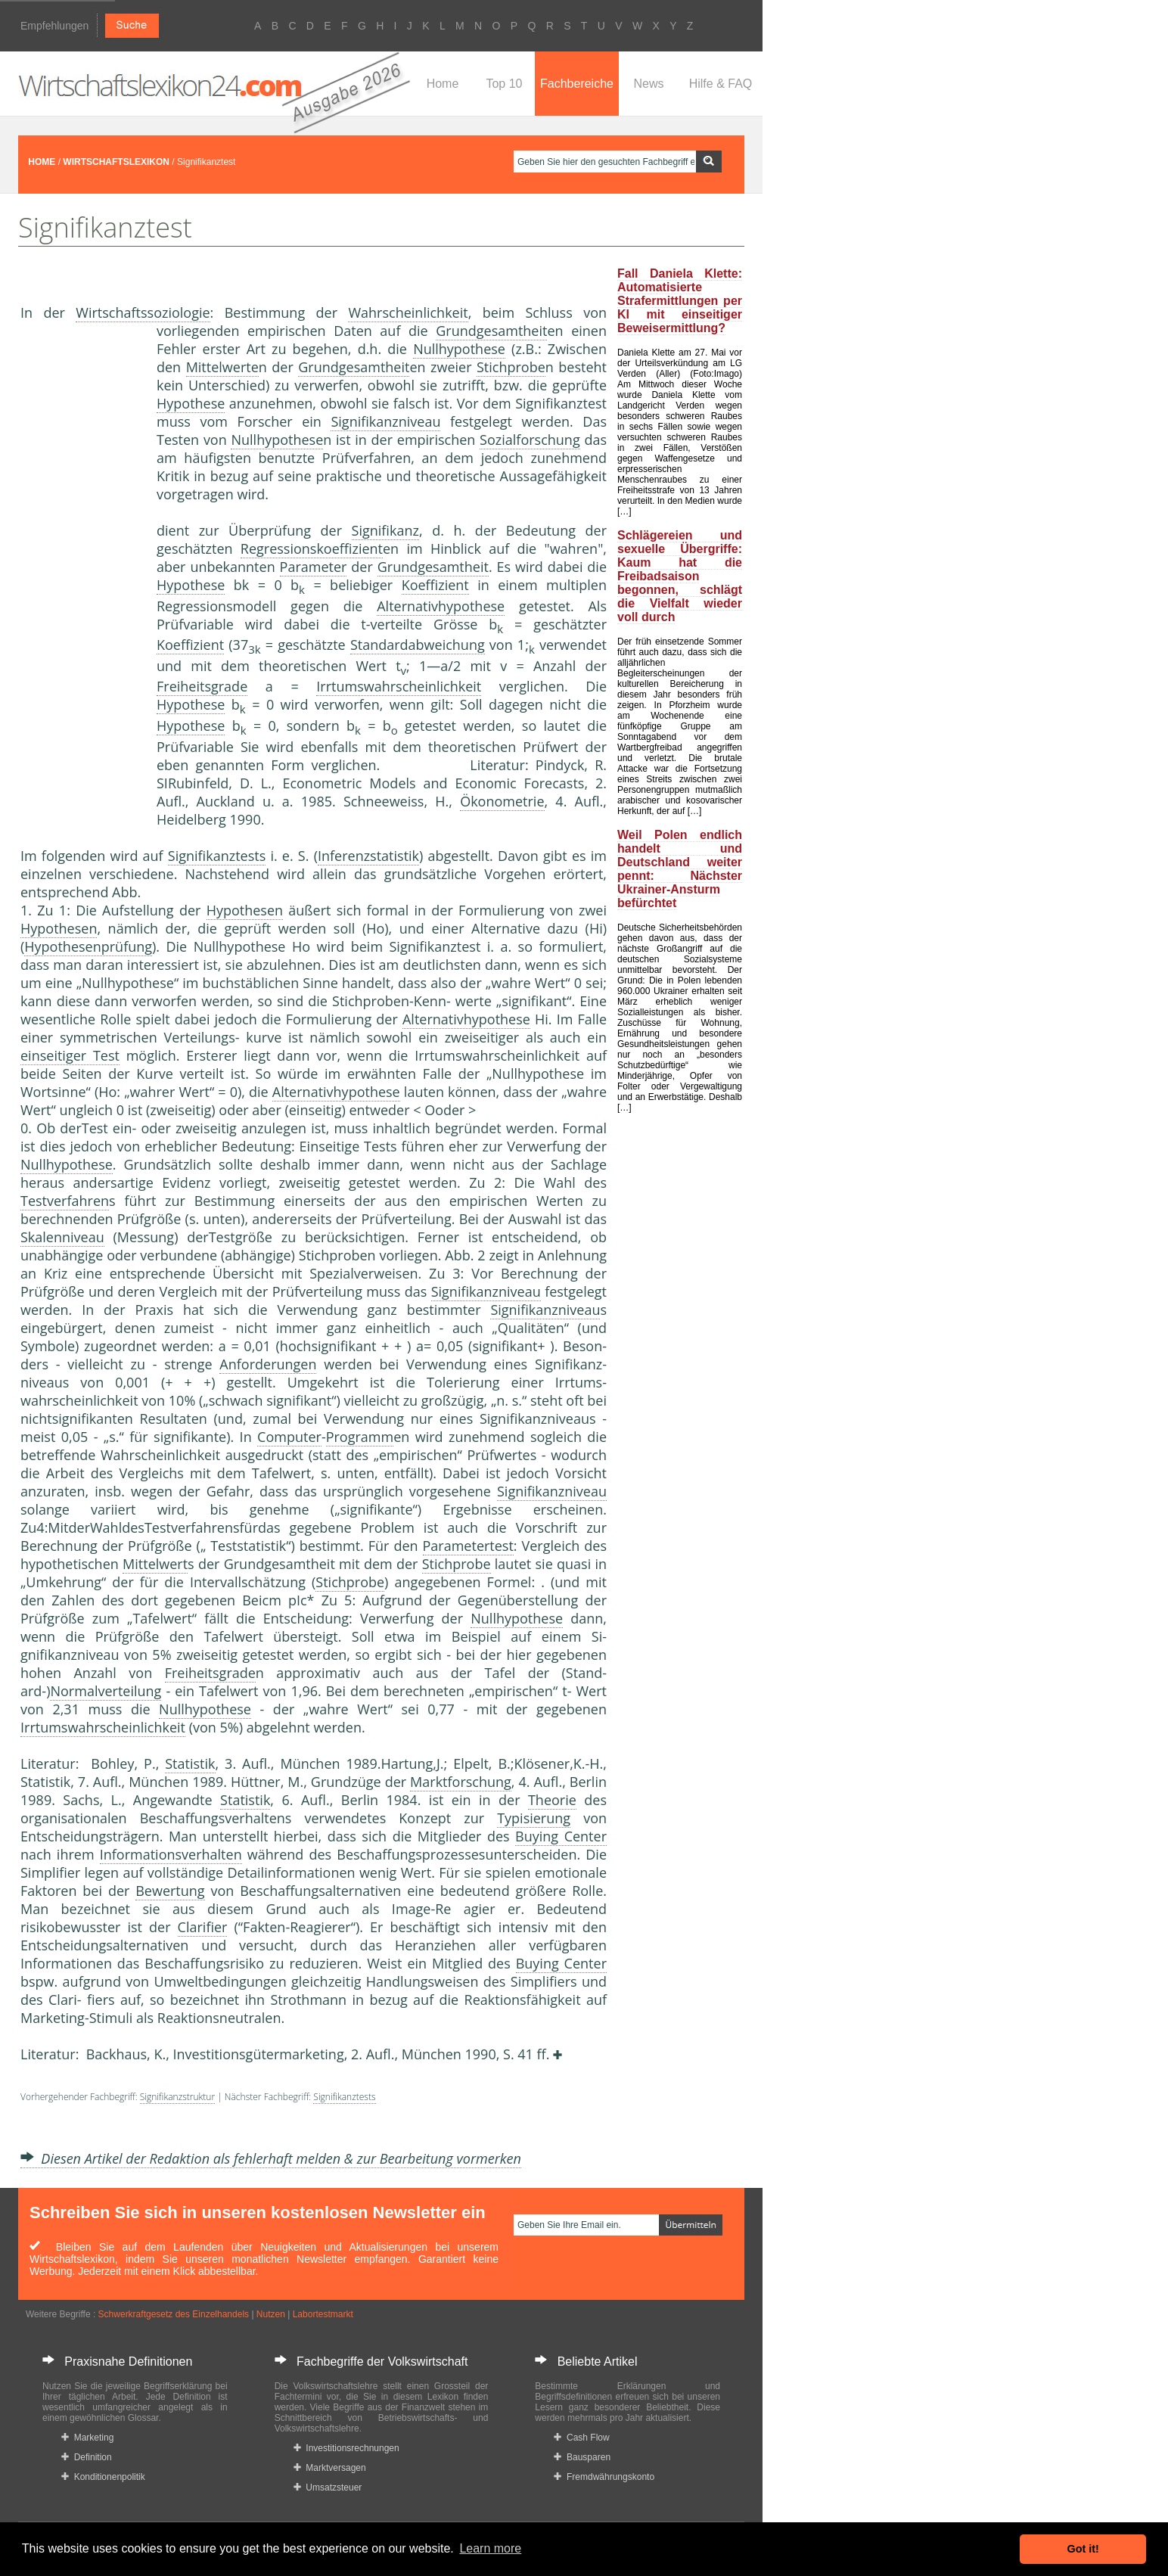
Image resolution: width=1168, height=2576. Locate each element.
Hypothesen (245, 910)
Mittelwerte (222, 367)
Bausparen (582, 2457)
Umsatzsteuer (328, 2487)
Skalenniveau (62, 1237)
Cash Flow (581, 2437)
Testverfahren (64, 1201)
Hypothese (191, 403)
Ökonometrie (502, 801)
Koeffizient (435, 585)
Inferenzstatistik (368, 856)
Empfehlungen (54, 26)
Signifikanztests (217, 856)
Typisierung (533, 1818)
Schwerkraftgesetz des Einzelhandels (173, 2314)
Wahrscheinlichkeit (408, 312)
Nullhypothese (459, 349)
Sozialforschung (530, 439)
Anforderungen (267, 1364)
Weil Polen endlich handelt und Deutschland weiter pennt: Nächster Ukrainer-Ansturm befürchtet (679, 868)
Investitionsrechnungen (346, 2448)
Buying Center (561, 1836)
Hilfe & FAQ (721, 83)
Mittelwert (155, 1564)
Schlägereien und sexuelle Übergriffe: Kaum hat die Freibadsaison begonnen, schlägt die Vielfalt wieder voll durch (679, 576)
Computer (289, 1437)
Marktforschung (460, 1782)
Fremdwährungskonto (604, 2477)
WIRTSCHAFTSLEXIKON (116, 162)
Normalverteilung (105, 1691)
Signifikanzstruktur (177, 2096)
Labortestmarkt (323, 2314)
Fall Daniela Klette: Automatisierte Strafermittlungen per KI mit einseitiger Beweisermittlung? (679, 300)
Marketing (87, 2437)
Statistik (190, 1763)
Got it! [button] (1083, 2549)
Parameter (313, 567)
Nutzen (270, 2314)
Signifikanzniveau (385, 421)
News (648, 83)
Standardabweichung (417, 644)
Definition (86, 2457)
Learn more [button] (490, 2548)
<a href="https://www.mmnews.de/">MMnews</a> (80, 573)
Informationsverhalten (171, 1854)
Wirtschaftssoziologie (143, 312)
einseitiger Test (70, 1055)
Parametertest (468, 1546)
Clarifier (203, 1927)
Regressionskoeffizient (312, 548)
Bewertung (169, 1891)
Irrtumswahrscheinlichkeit (398, 686)
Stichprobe (511, 367)
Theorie (552, 1800)
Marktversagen (330, 2468)
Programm (359, 1437)
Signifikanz (385, 530)
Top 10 (504, 83)
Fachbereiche (577, 83)
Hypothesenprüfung (88, 946)
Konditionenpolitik (103, 2477)
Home (443, 83)
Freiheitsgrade (202, 686)
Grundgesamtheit (491, 331)
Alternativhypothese (441, 606)
